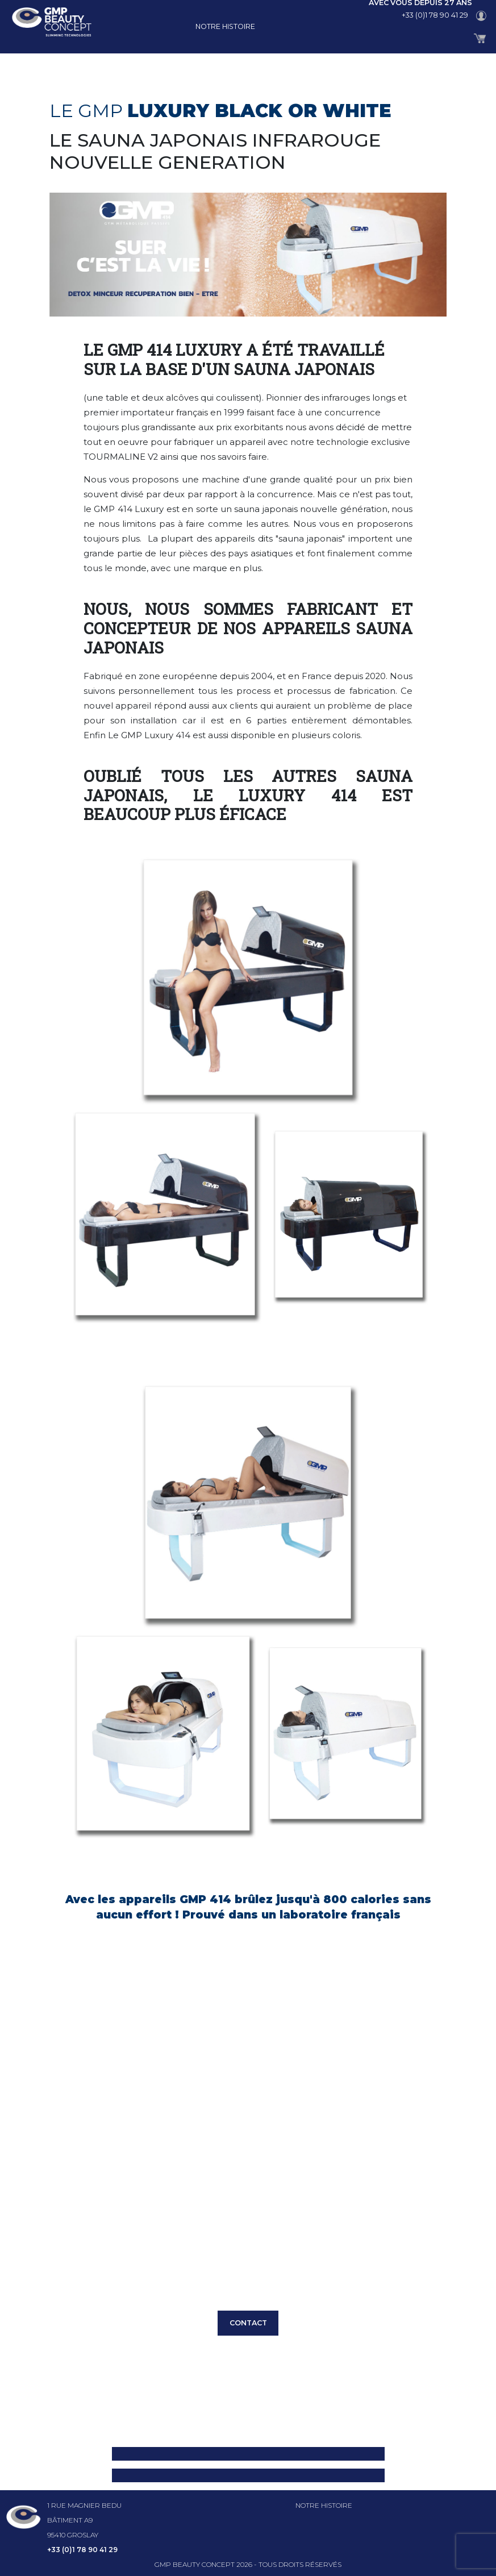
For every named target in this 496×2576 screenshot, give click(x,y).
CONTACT (248, 2323)
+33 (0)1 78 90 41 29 (435, 15)
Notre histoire (225, 26)
